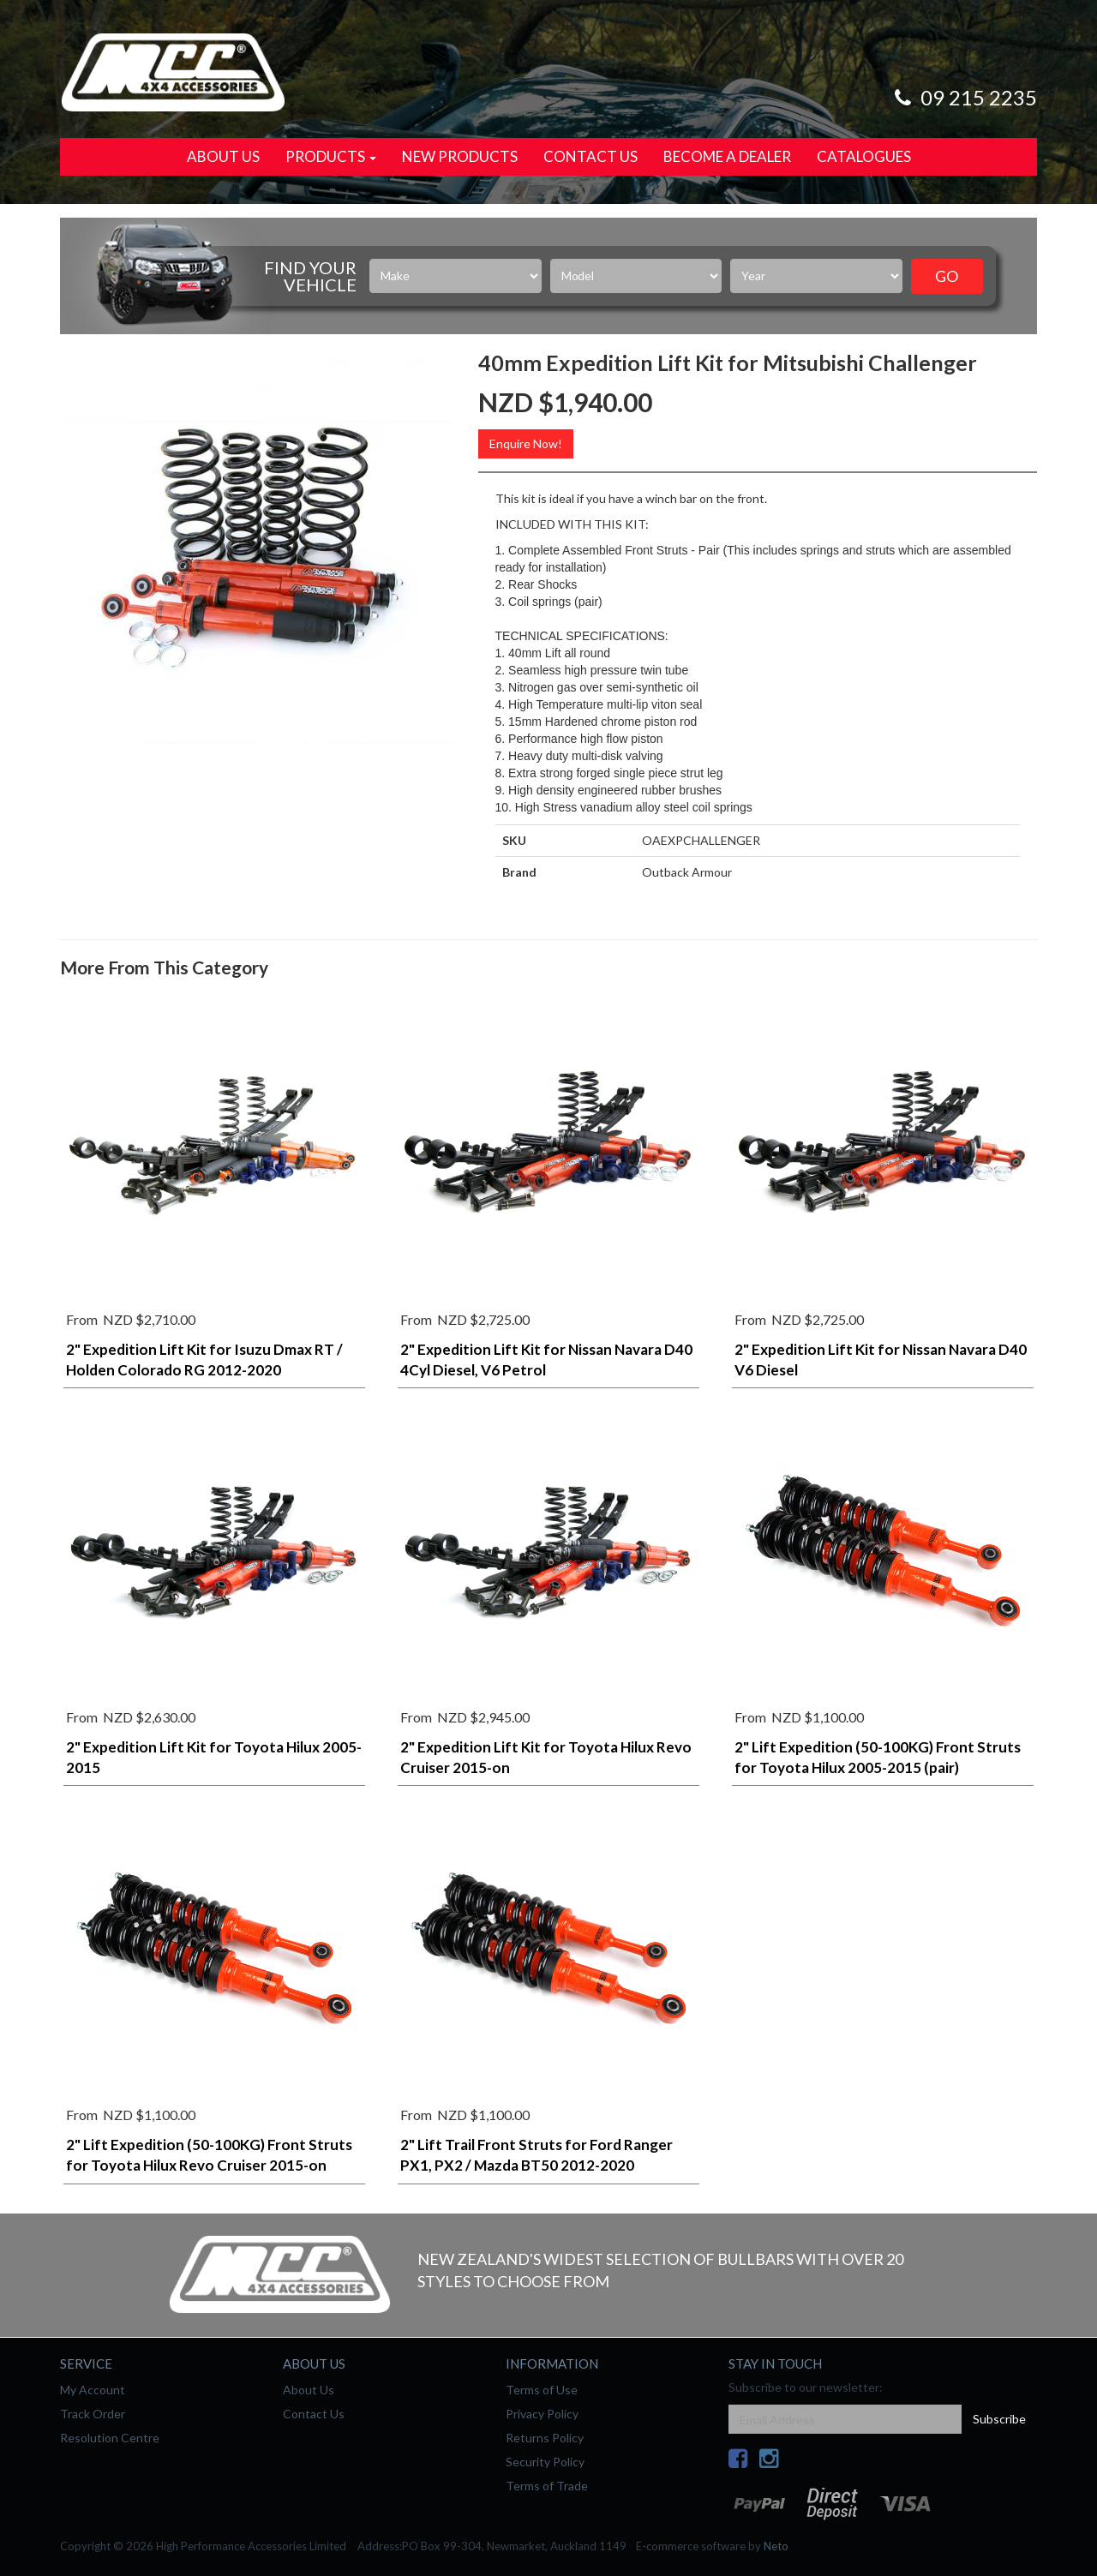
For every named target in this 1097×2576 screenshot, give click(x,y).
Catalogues (864, 156)
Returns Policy (545, 2437)
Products (330, 156)
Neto (776, 2546)
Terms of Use (542, 2389)
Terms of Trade (547, 2485)
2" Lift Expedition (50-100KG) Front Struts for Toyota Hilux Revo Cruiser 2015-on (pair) (209, 2165)
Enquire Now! (525, 443)
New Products (460, 156)
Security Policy (545, 2461)
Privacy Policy (542, 2413)
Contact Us (590, 156)
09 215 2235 (963, 97)
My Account (92, 2389)
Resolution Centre (109, 2437)
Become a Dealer (727, 156)
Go (946, 276)
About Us (223, 156)
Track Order (92, 2413)
